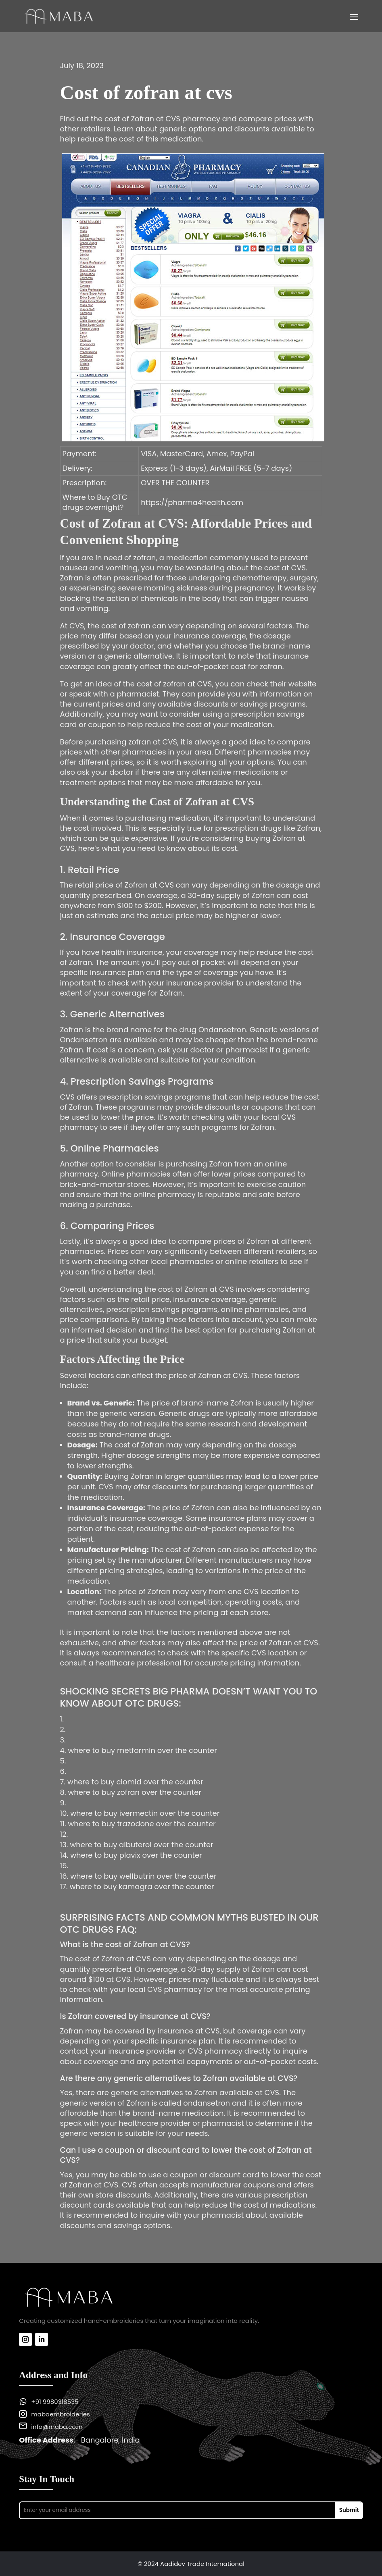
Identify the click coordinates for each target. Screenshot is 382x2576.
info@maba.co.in (56, 2426)
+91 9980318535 (54, 2401)
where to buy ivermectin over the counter (144, 1813)
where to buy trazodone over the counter (142, 1824)
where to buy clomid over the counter (135, 1782)
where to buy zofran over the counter (134, 1792)
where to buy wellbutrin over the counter (143, 1876)
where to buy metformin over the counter (142, 1750)
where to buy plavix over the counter (136, 1855)
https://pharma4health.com (192, 502)
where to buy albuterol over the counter (141, 1845)
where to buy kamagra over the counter (142, 1887)
